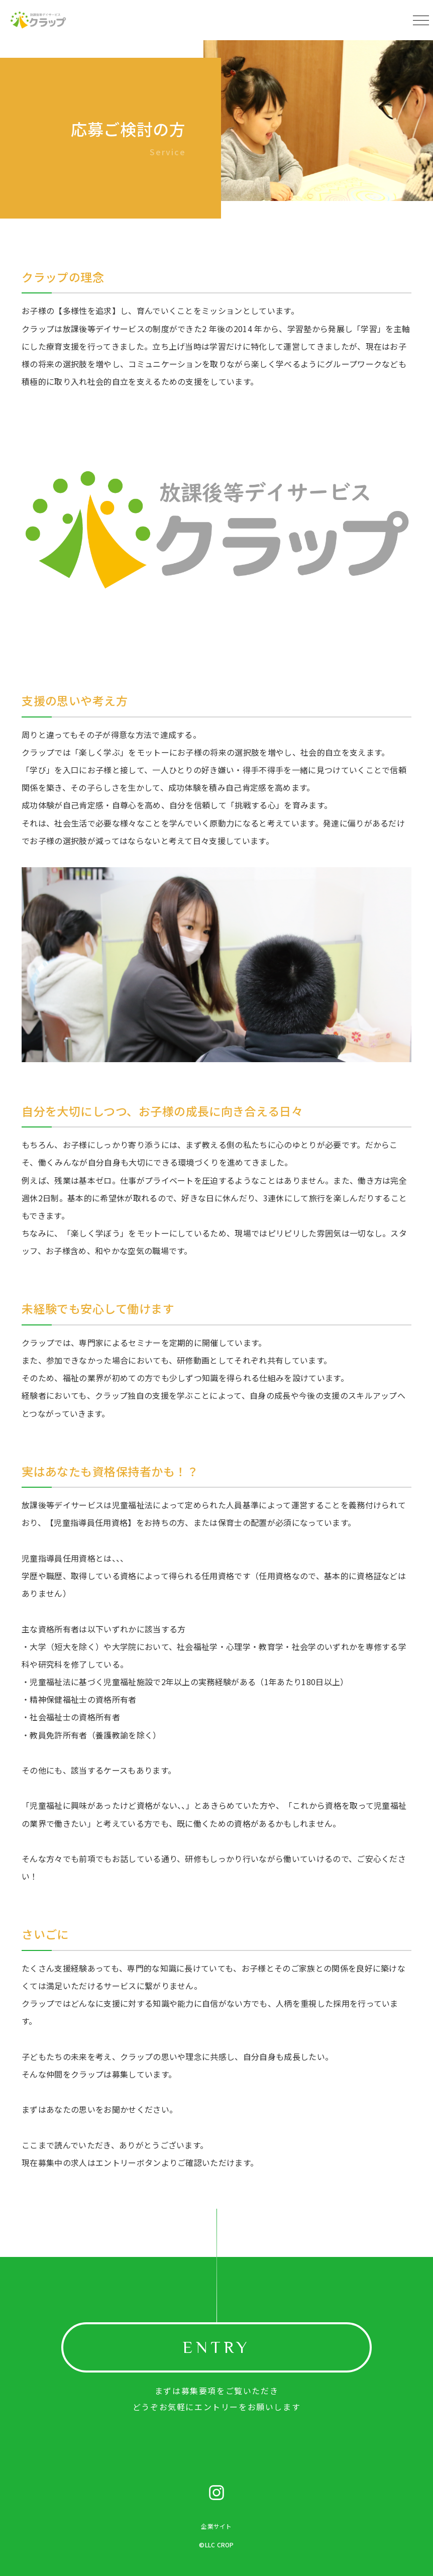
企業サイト (216, 2526)
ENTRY (216, 2347)
